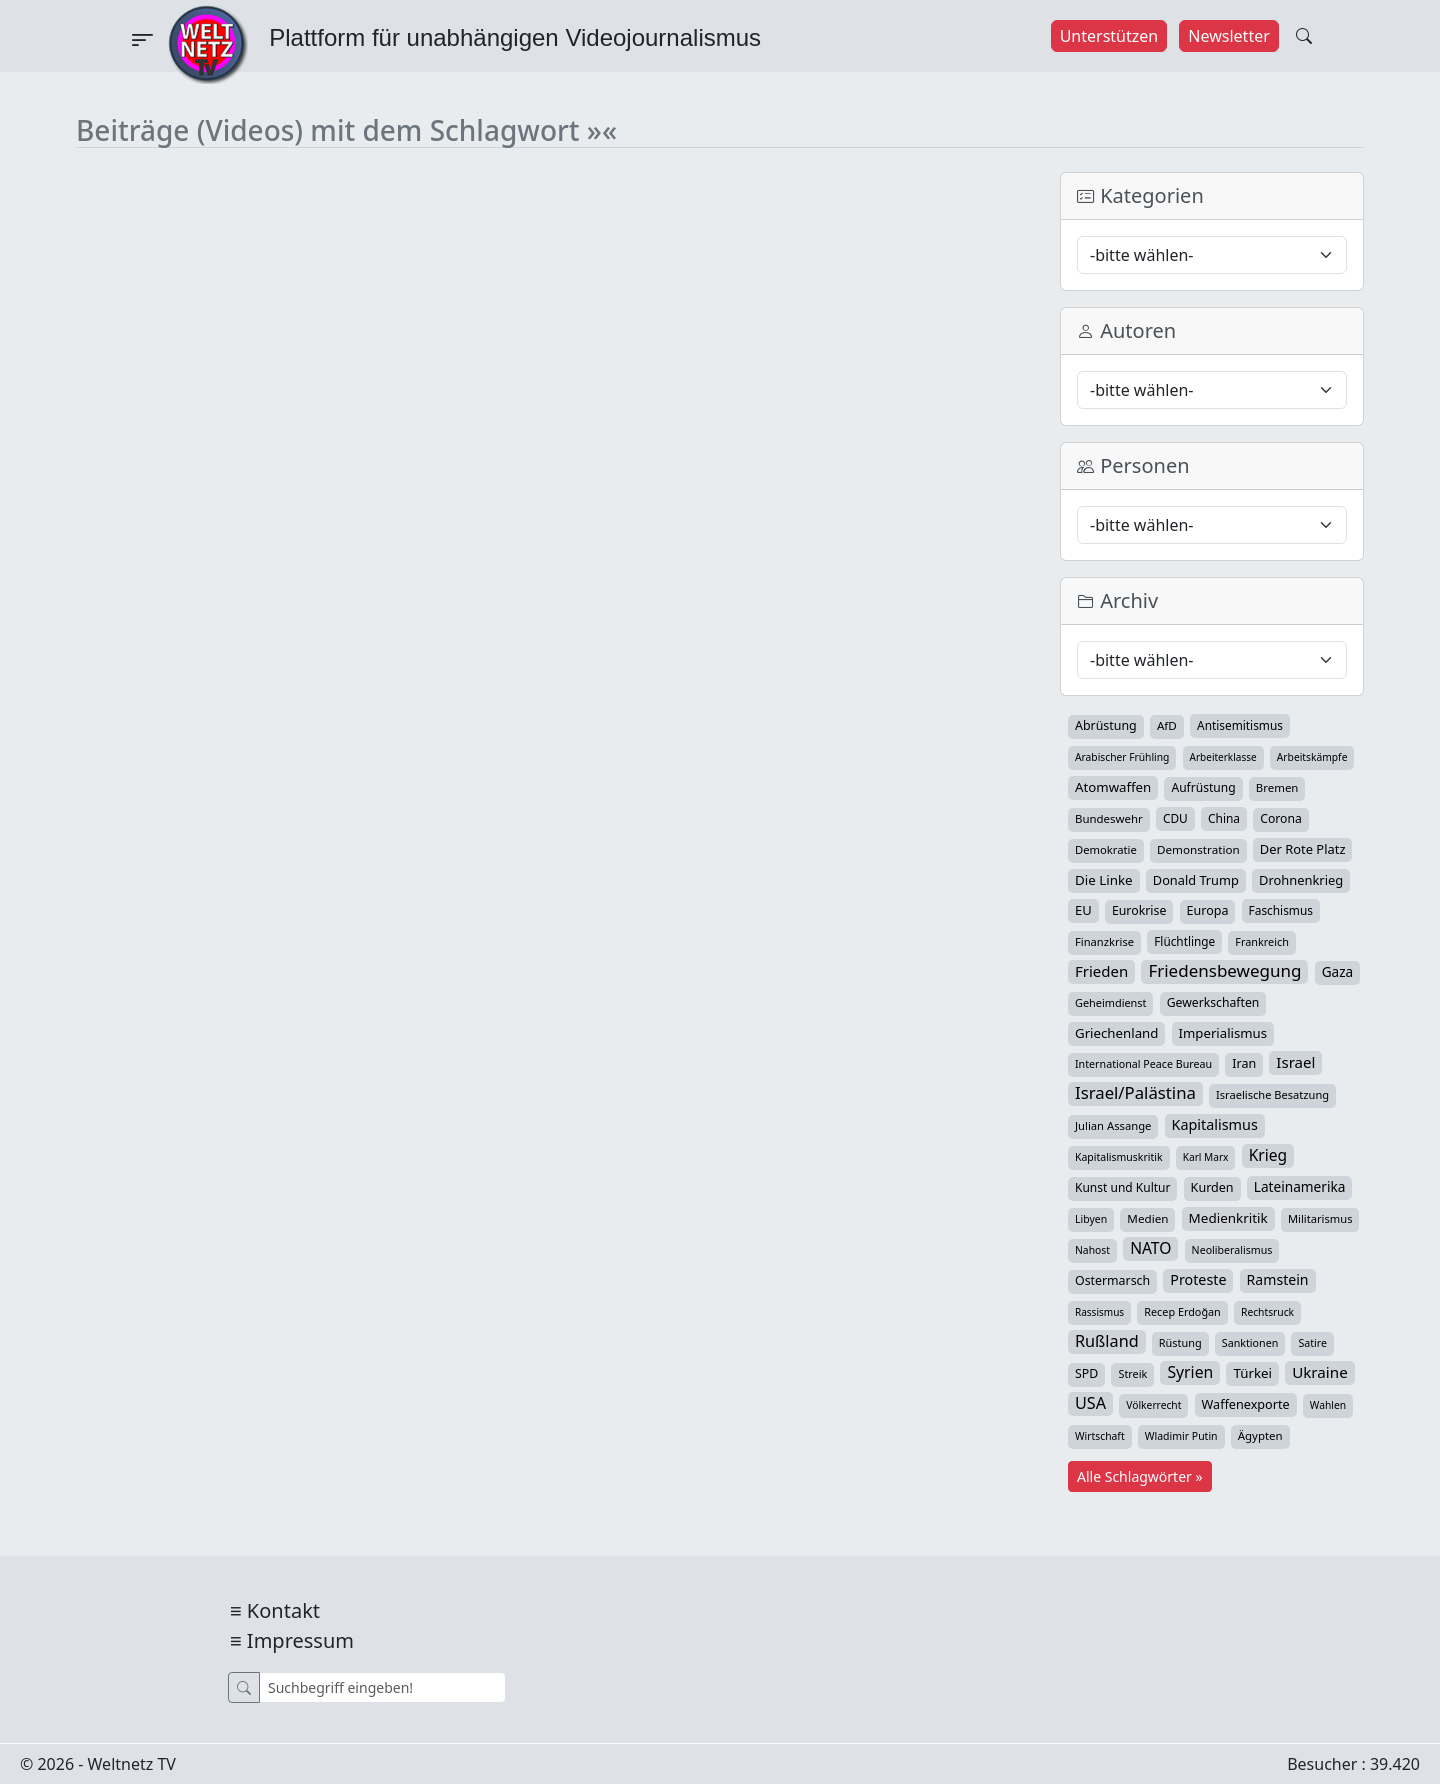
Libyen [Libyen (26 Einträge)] (1091, 1219)
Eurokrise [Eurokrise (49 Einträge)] (1139, 910)
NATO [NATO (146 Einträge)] (1150, 1248)
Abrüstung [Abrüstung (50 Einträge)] (1106, 725)
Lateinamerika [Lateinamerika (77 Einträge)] (1300, 1186)
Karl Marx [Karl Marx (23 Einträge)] (1206, 1157)
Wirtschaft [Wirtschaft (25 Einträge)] (1100, 1436)
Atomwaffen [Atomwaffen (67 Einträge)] (1113, 787)
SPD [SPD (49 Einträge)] (1086, 1373)
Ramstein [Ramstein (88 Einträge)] (1278, 1279)
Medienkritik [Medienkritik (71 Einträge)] (1228, 1218)
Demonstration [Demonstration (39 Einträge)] (1198, 849)
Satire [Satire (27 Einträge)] (1312, 1343)
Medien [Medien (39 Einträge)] (1147, 1218)
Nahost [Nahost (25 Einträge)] (1092, 1250)
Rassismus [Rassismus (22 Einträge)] (1099, 1312)
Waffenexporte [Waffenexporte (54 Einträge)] (1246, 1404)
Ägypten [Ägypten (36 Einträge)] (1260, 1435)
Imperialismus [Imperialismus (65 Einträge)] (1223, 1033)
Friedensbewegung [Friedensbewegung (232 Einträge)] (1224, 971)
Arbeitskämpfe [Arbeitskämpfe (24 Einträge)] (1312, 757)
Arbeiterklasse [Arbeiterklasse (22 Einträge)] (1223, 757)
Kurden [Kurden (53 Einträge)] (1212, 1187)
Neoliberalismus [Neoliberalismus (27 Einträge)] (1232, 1250)
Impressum (300, 1640)
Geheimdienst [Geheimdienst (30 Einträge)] (1110, 1002)
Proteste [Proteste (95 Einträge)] (1198, 1279)
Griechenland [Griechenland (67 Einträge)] (1116, 1033)
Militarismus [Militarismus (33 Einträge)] (1320, 1218)
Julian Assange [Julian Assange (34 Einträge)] (1113, 1125)
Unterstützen (1109, 36)
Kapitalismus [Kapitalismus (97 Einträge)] (1215, 1124)
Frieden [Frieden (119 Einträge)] (1101, 971)
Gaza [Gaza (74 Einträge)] (1338, 971)
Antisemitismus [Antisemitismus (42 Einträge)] (1240, 725)
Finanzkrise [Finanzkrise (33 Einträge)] (1104, 941)
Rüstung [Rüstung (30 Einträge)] (1180, 1342)
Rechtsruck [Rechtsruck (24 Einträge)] (1267, 1312)
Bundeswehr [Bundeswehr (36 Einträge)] (1109, 818)
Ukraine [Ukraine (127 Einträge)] (1320, 1372)
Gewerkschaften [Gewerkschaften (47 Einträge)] (1213, 1002)
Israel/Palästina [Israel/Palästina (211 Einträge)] (1135, 1093)
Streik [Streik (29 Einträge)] (1132, 1373)
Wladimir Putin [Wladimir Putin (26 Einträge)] (1181, 1436)
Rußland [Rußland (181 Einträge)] (1107, 1341)
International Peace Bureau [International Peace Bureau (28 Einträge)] (1143, 1064)
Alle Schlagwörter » (1140, 1476)
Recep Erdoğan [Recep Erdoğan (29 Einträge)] (1182, 1311)
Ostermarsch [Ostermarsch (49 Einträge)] (1112, 1280)
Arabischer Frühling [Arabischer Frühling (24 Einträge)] (1122, 757)
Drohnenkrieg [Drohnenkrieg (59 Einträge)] (1301, 880)
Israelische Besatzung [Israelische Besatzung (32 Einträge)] (1272, 1094)
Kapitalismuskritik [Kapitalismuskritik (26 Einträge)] (1119, 1157)
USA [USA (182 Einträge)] (1090, 1403)
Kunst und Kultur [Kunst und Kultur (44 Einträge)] (1122, 1187)
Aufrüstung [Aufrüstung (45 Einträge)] (1203, 787)
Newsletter (1228, 36)
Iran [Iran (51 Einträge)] (1244, 1063)
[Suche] (382, 1687)
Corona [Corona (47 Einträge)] (1281, 818)
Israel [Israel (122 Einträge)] (1295, 1062)
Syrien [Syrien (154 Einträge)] (1190, 1372)
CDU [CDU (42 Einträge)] (1175, 818)
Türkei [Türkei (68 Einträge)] (1252, 1373)
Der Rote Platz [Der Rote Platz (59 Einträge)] (1303, 849)
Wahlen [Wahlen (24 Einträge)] (1328, 1405)
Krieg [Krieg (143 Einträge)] (1268, 1155)
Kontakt (283, 1610)
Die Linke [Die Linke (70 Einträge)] (1104, 880)
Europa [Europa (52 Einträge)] (1208, 910)
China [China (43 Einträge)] (1224, 818)
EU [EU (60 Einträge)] (1083, 910)
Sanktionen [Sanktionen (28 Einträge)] (1250, 1343)
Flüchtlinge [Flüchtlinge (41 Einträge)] (1184, 941)
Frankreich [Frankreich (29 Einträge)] (1261, 941)
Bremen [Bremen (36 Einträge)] (1277, 787)
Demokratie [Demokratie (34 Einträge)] (1106, 849)
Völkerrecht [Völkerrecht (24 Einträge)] (1153, 1405)
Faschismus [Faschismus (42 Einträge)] (1281, 910)
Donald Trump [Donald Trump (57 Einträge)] (1196, 880)
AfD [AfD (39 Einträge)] (1167, 725)
